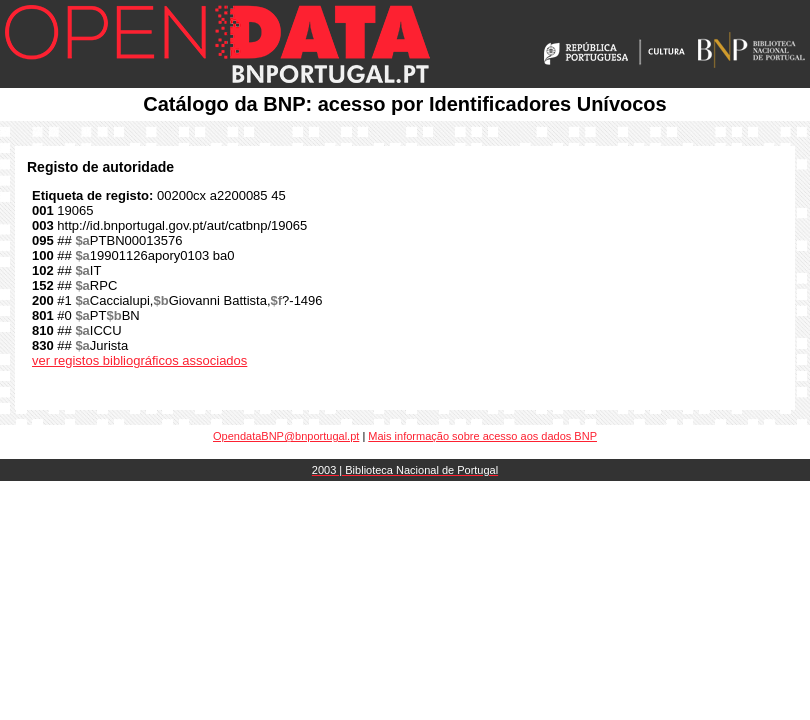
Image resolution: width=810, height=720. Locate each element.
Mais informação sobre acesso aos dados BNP (482, 436)
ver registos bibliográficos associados (139, 360)
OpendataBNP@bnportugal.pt (286, 436)
